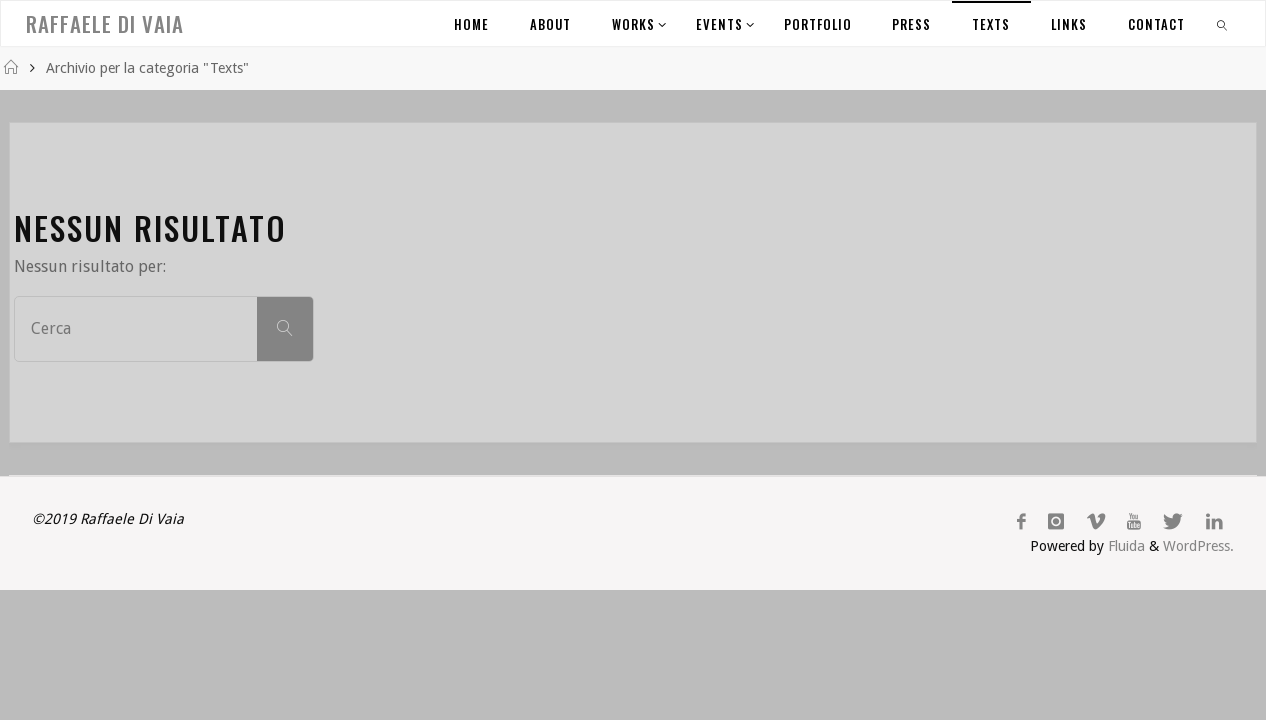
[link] (1223, 23)
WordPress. (1198, 546)
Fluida (1124, 546)
